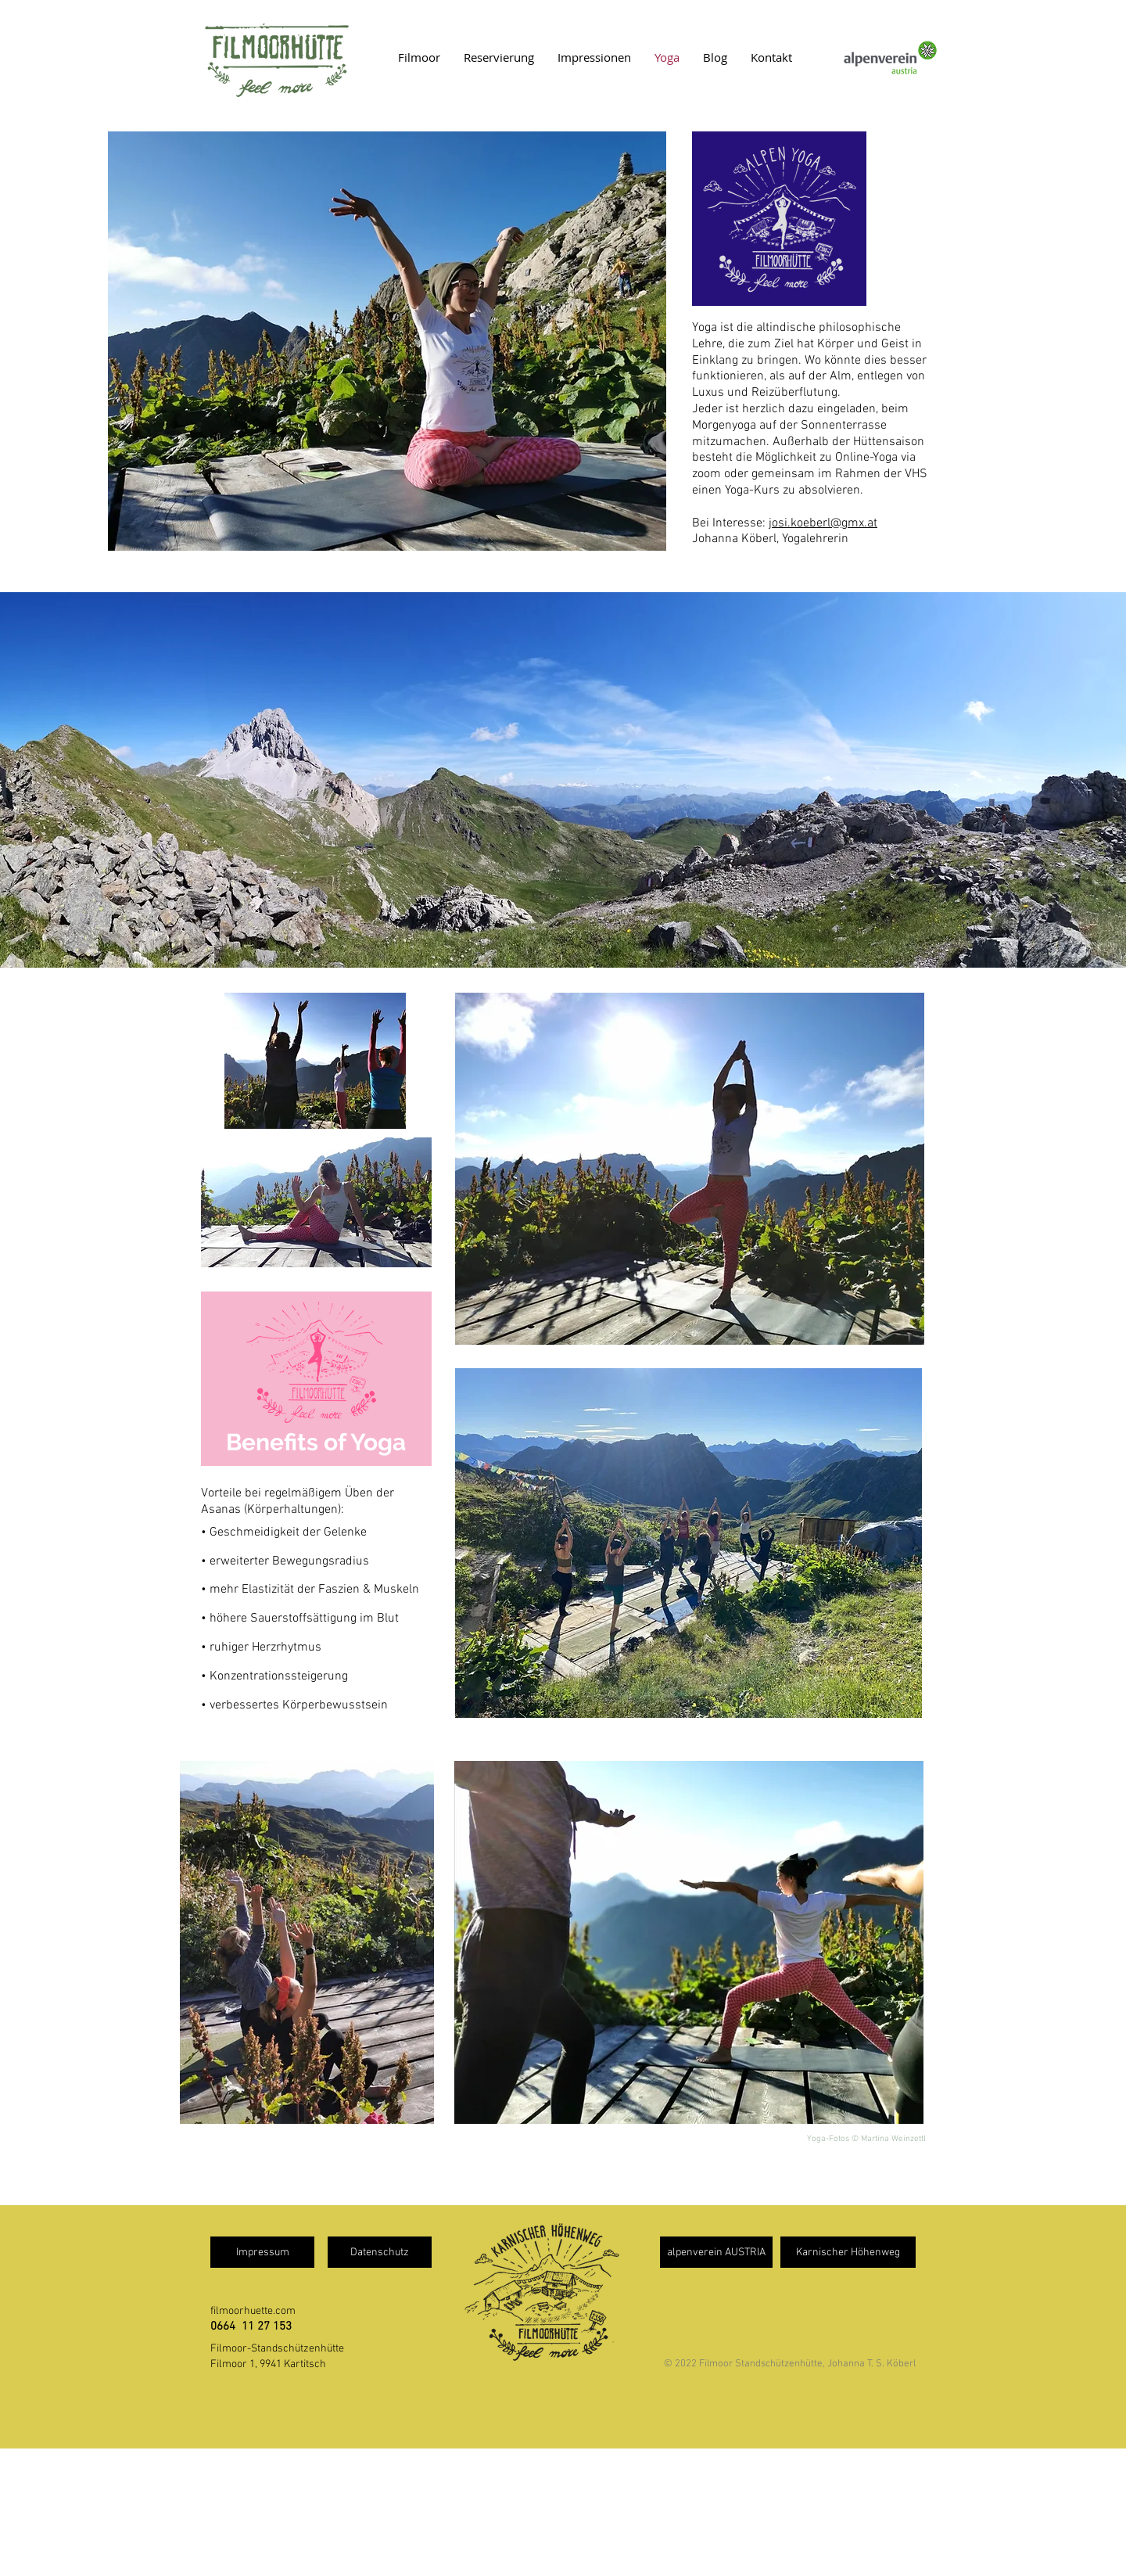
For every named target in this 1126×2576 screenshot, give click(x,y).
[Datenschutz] (380, 2252)
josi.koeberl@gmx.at (823, 523)
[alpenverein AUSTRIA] (716, 2252)
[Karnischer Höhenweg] (848, 2252)
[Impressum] (262, 2252)
